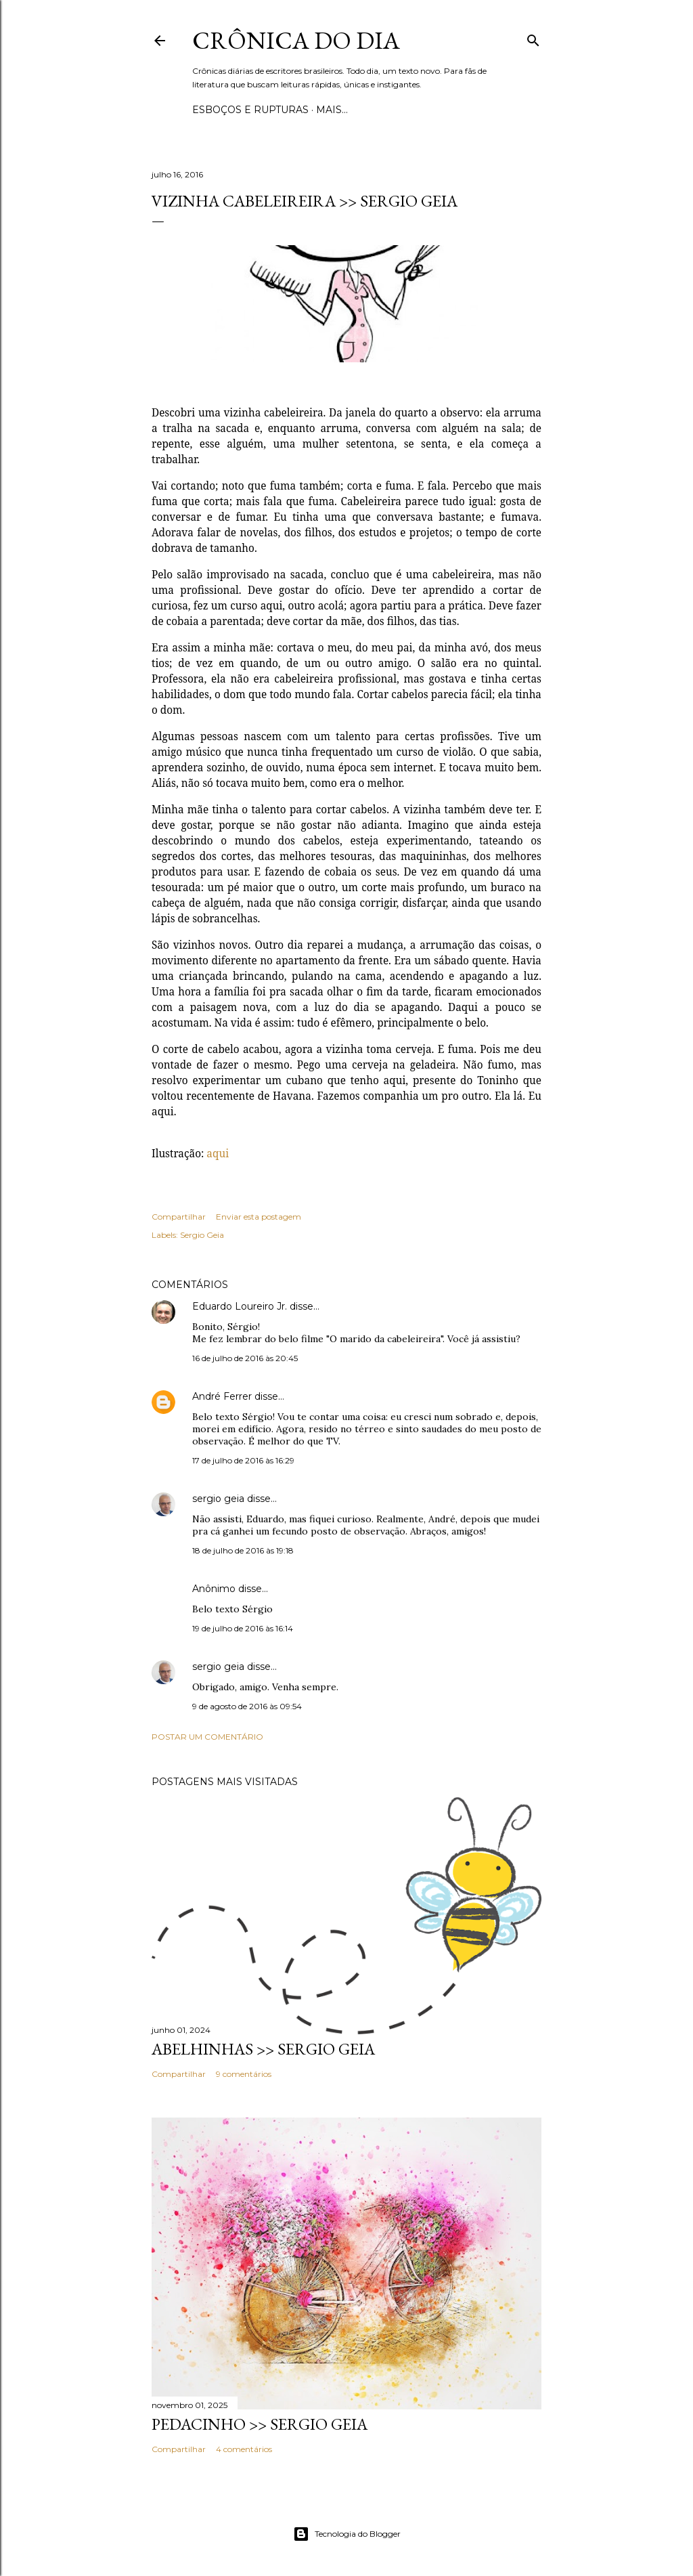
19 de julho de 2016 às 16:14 (242, 1628)
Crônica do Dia (296, 40)
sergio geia (218, 1499)
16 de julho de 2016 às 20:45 (245, 1358)
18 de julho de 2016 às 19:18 (243, 1550)
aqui (217, 1153)
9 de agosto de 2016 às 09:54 (247, 1706)
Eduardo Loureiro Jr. (239, 1306)
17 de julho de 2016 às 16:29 (243, 1460)
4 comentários (244, 2449)
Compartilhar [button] (179, 1216)
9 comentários (243, 2074)
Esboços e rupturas (250, 110)
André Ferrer (222, 1396)
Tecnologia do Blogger (347, 2534)
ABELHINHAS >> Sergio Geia (263, 2048)
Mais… (332, 110)
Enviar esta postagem (258, 1216)
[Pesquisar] (533, 37)
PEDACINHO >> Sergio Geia (259, 2423)
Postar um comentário (207, 1737)
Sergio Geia (202, 1235)
